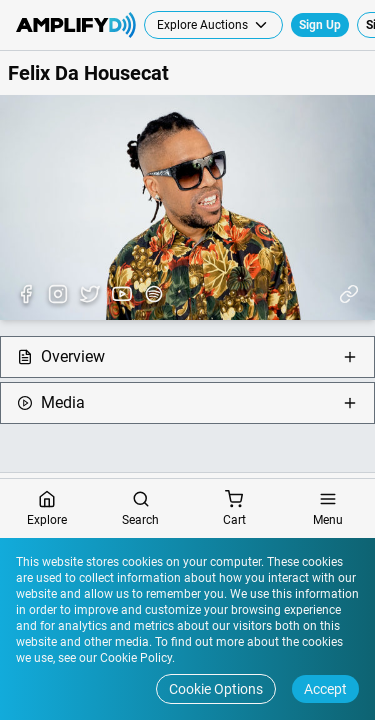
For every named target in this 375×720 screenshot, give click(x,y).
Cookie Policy (134, 658)
